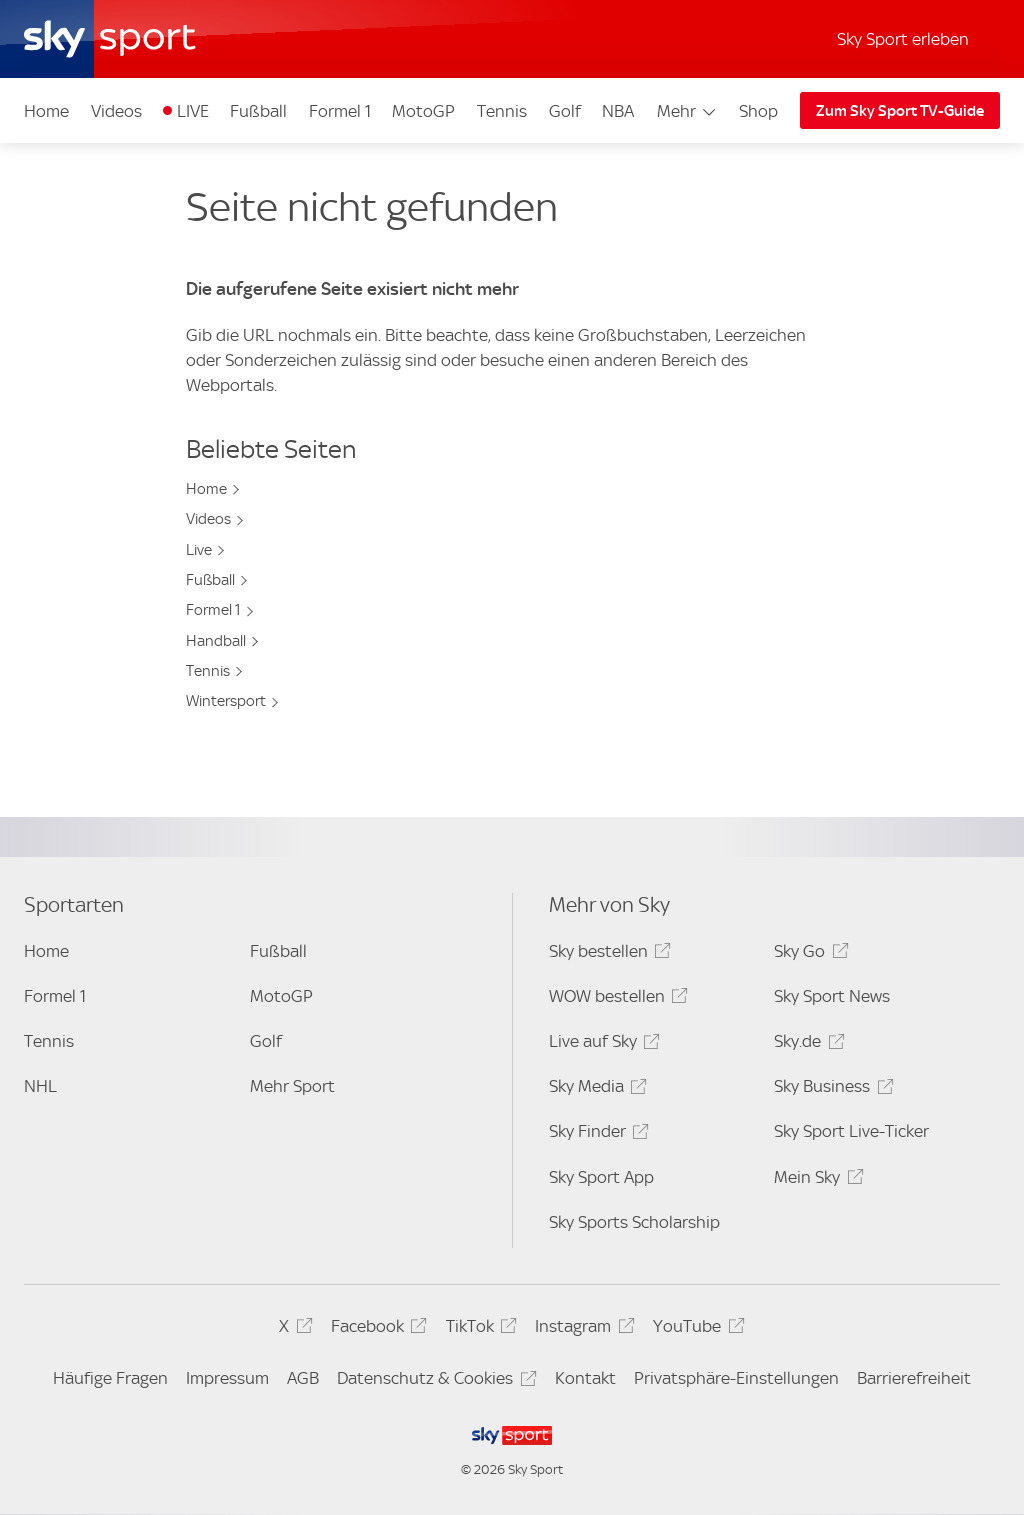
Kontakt (585, 1378)
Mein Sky (815, 1180)
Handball (216, 641)
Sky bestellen (607, 954)
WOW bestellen (615, 999)
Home (46, 111)
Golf (565, 111)
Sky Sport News (832, 996)
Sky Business (830, 1089)
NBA (618, 111)
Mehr (687, 111)
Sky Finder (596, 1134)
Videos (116, 111)
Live (199, 550)
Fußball (258, 111)
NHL (40, 1086)
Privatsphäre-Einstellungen (736, 1378)
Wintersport (226, 701)
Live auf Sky (601, 1044)
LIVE (193, 111)
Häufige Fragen (110, 1378)
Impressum (227, 1378)
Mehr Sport (292, 1086)
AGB (303, 1378)
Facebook (376, 1329)
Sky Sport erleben (903, 39)
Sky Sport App (601, 1177)
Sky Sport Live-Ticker (851, 1131)
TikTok (478, 1329)
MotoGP (423, 111)
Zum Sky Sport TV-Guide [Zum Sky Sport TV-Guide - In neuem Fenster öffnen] (900, 111)
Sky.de (806, 1044)
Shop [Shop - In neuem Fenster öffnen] (758, 111)
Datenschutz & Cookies (433, 1381)
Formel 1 (340, 111)
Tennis (502, 111)
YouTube (695, 1329)
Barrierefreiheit (914, 1378)
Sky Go (808, 954)
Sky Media (595, 1089)
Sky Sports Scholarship (634, 1222)
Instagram (581, 1329)
